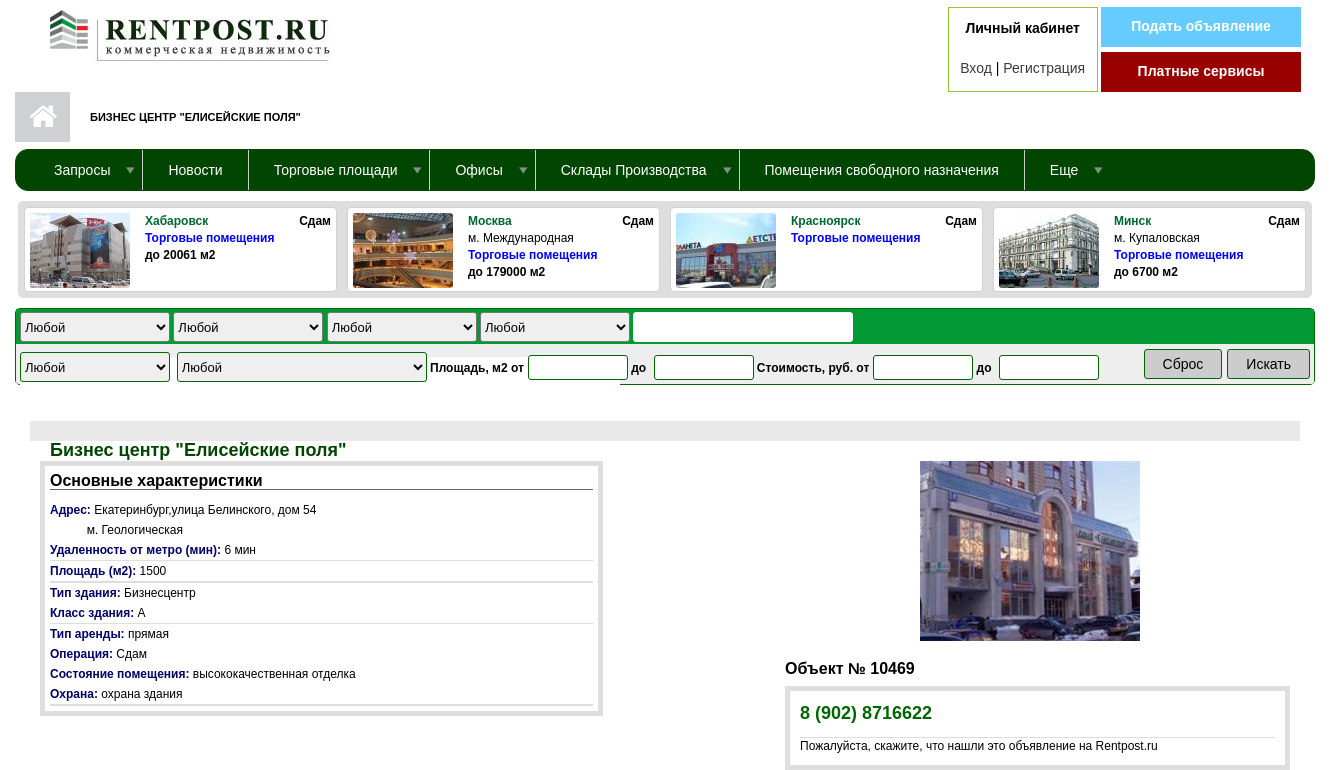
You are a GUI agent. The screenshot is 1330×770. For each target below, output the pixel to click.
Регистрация (1044, 68)
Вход (976, 68)
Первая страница (42, 117)
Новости (195, 170)
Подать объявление (1201, 26)
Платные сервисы (1201, 71)
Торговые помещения (209, 238)
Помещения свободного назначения (882, 170)
